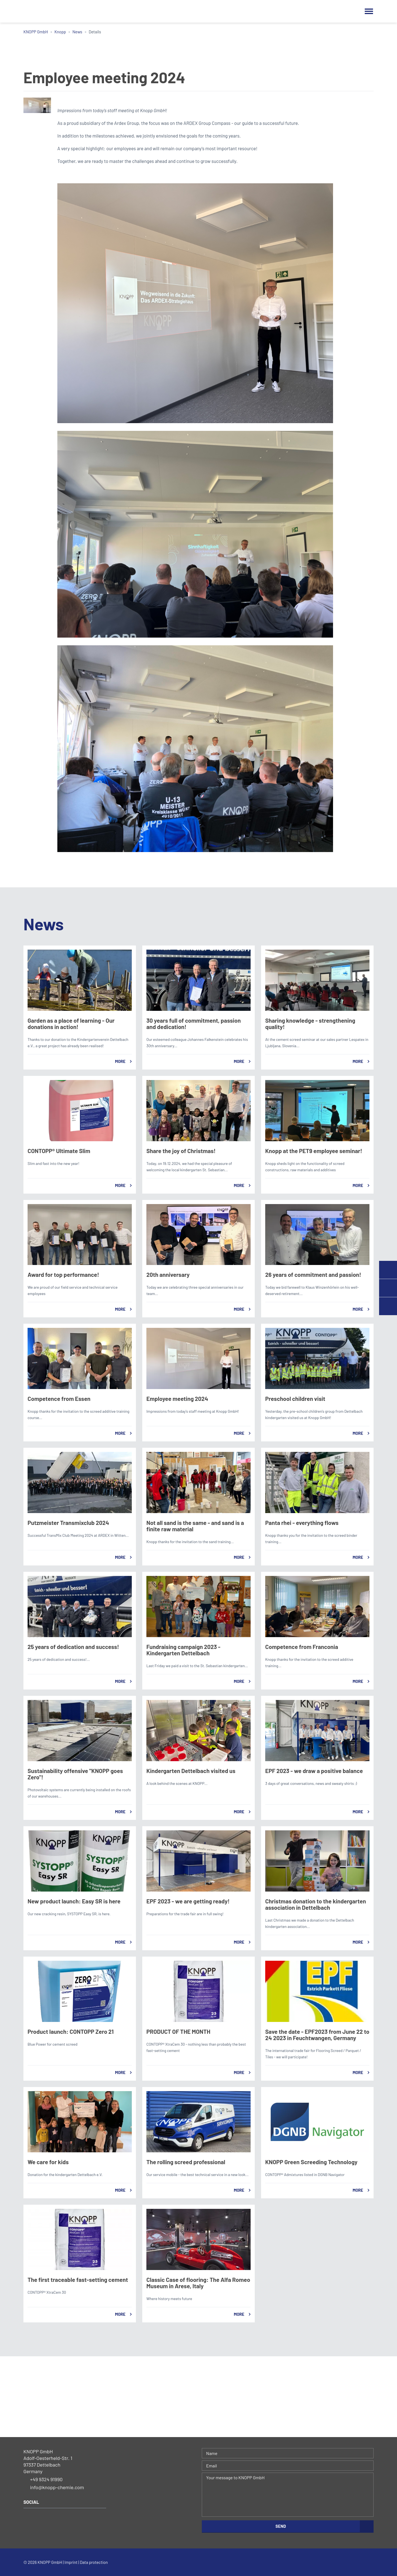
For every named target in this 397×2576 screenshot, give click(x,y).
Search (356, 11)
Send (280, 2526)
